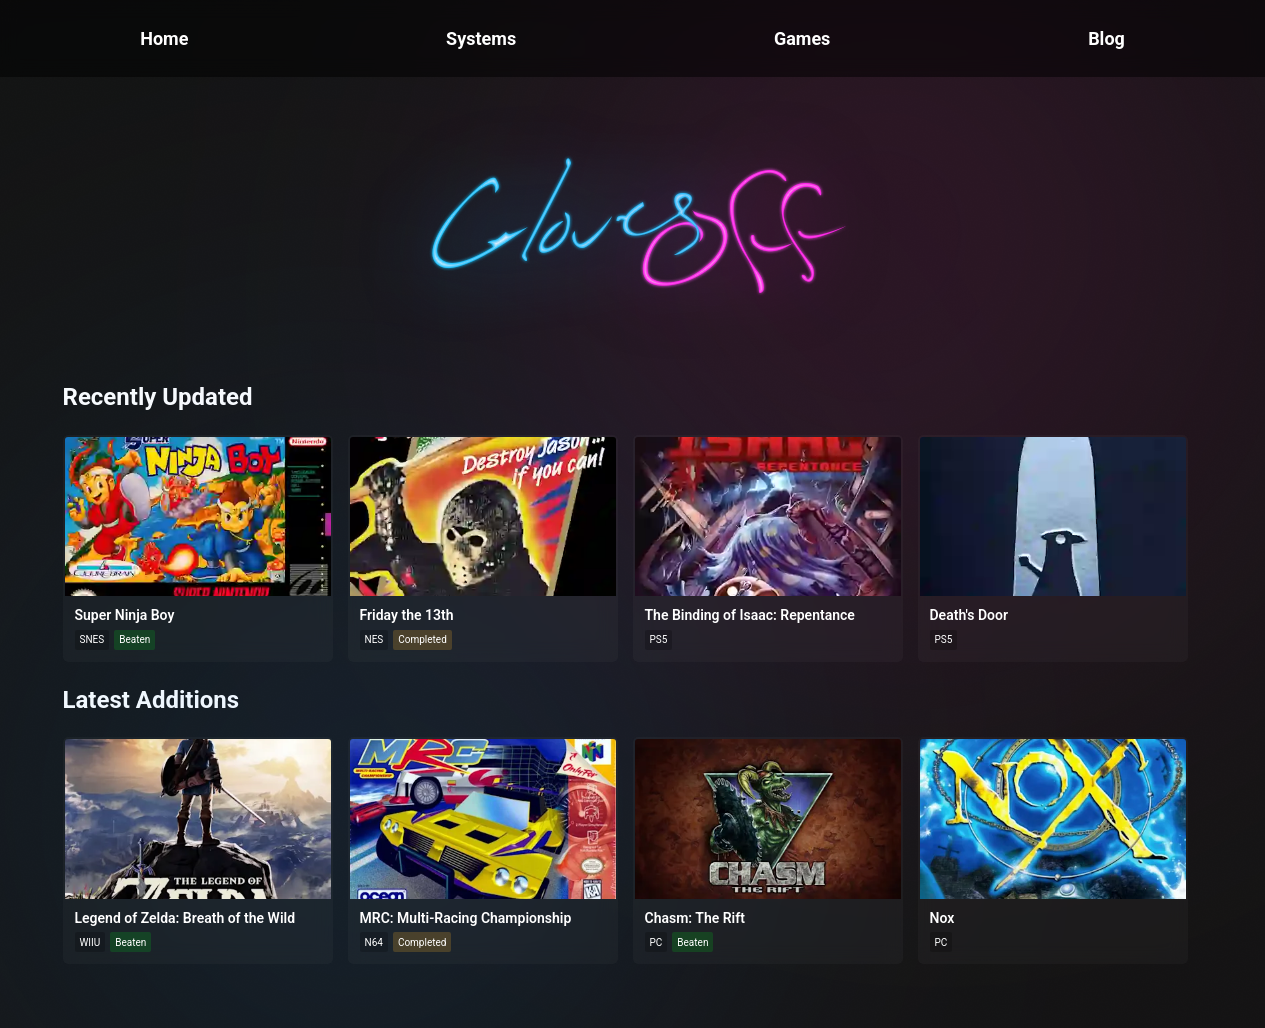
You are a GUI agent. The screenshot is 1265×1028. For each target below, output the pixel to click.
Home (164, 38)
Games (802, 38)
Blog (1106, 38)
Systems (481, 38)
